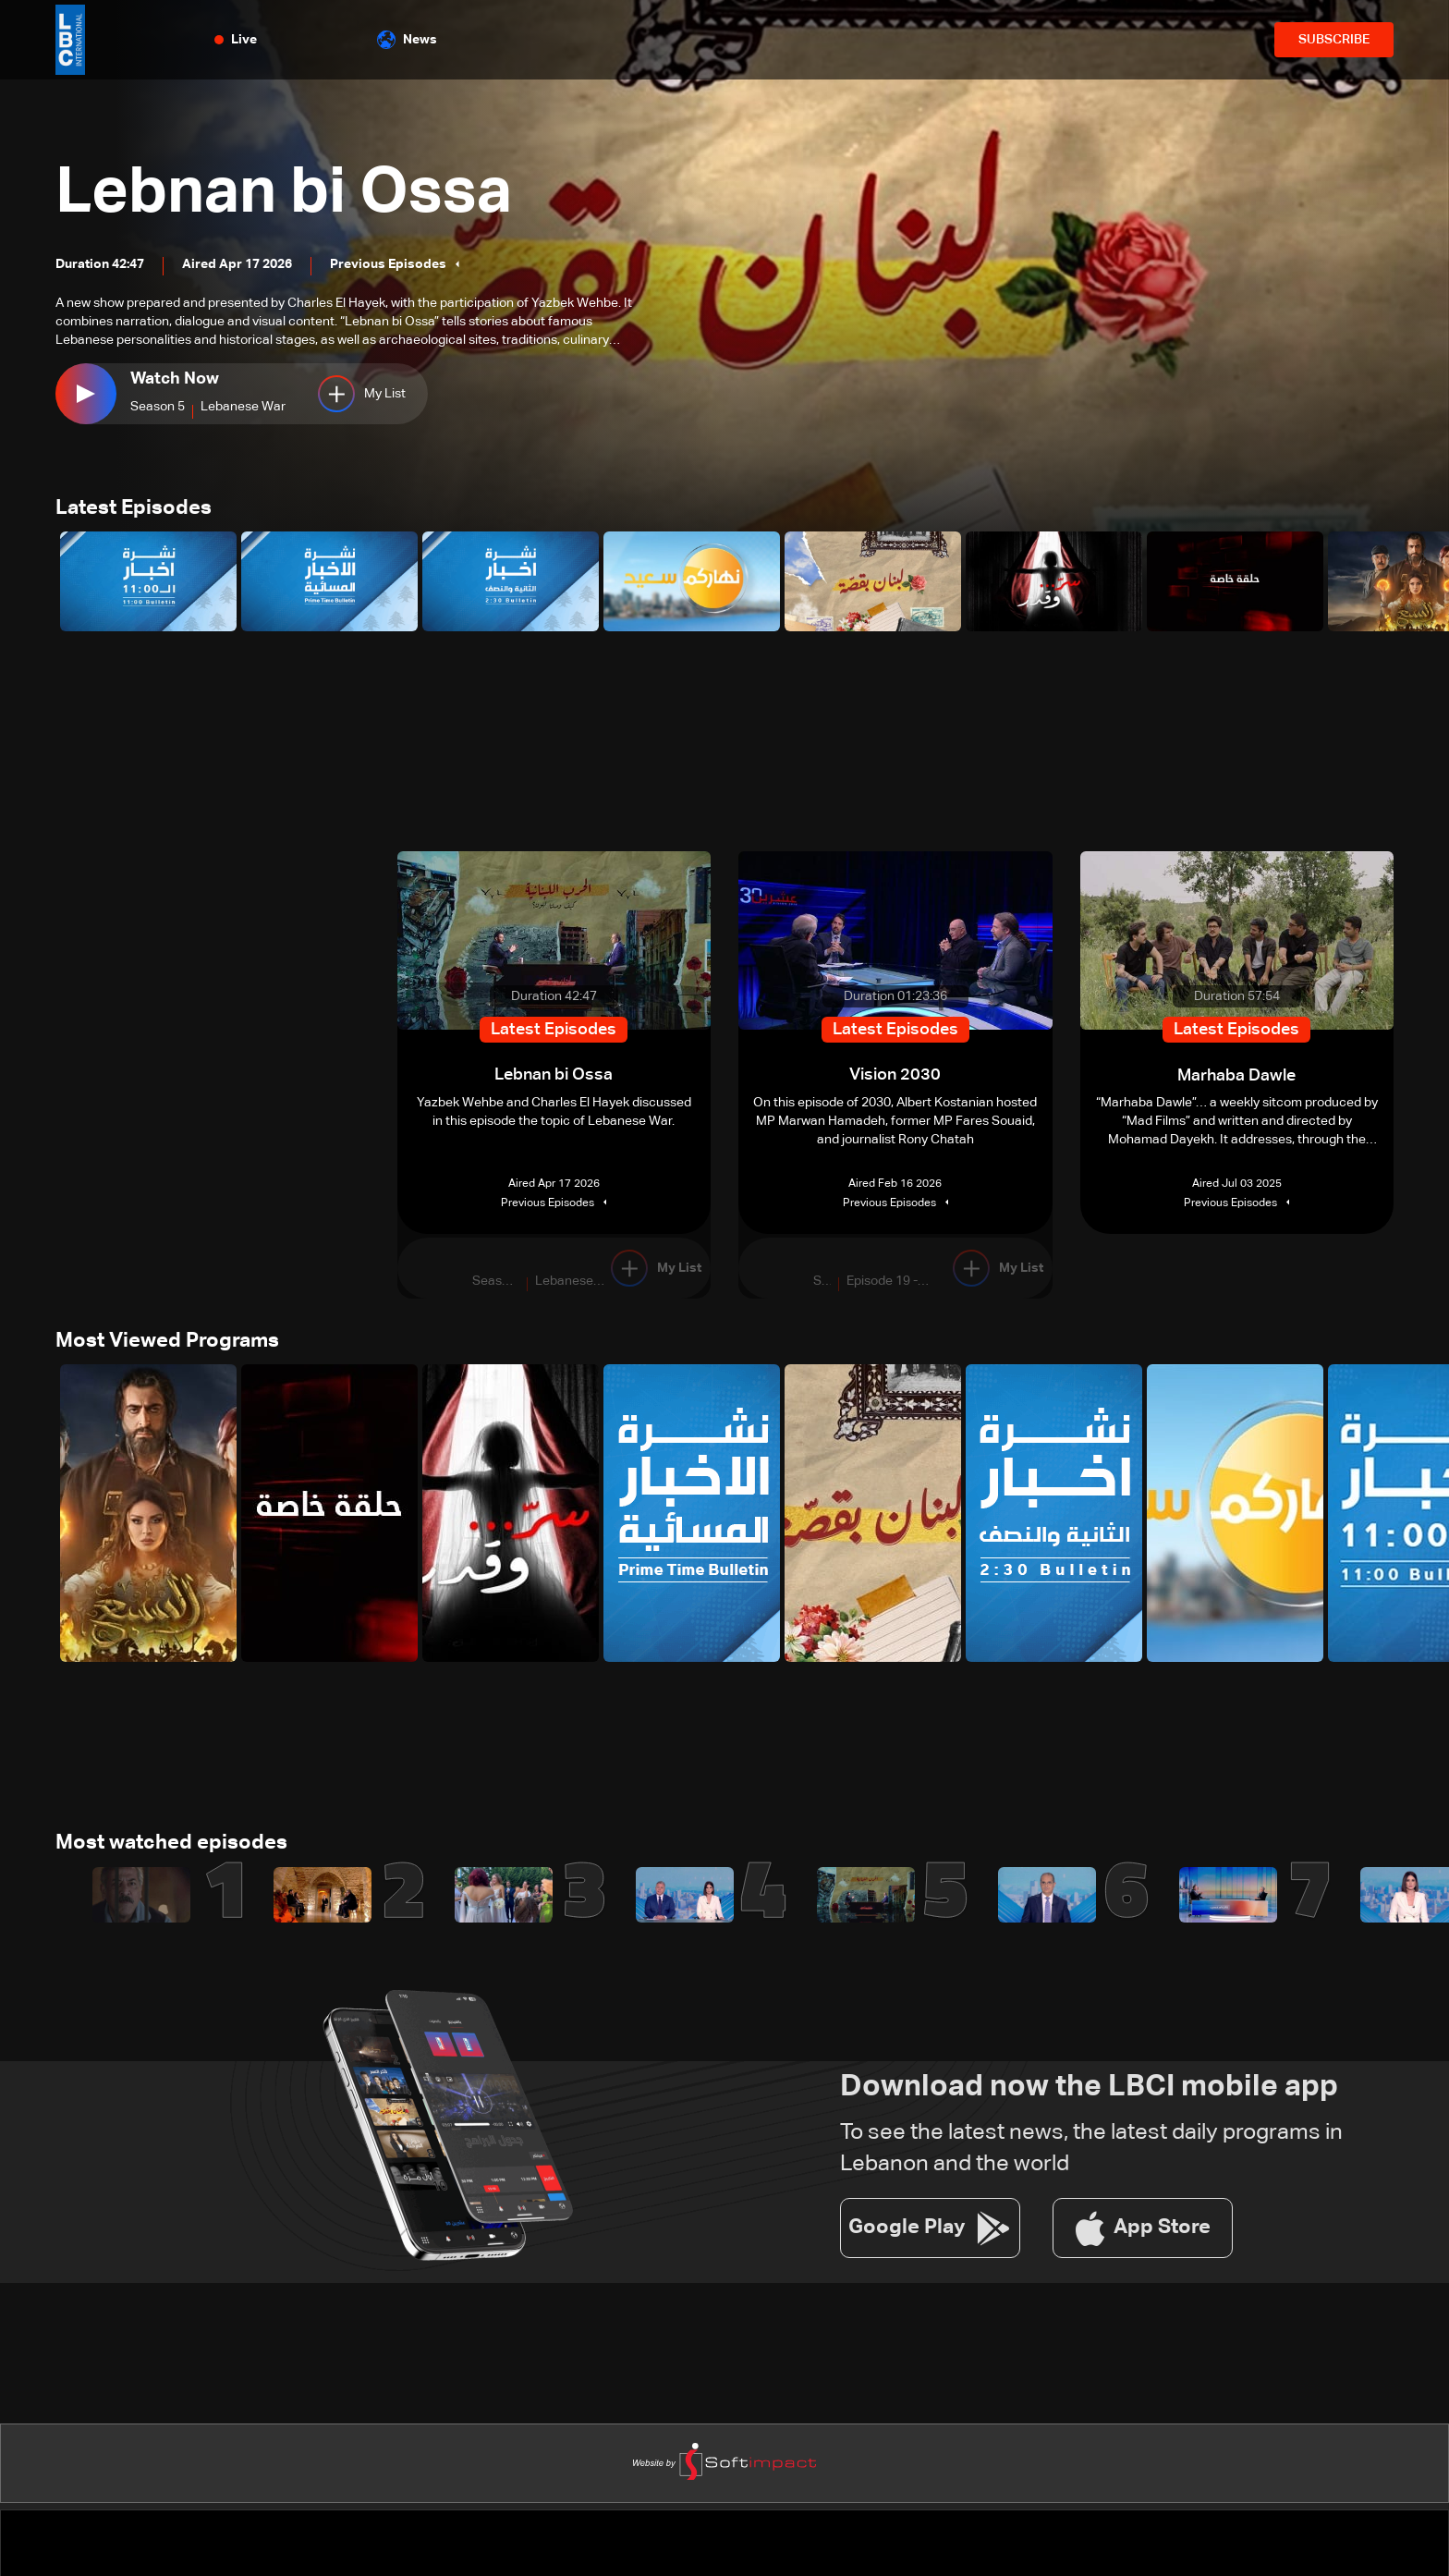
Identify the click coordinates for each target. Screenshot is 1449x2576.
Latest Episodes (133, 509)
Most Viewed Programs (167, 1343)
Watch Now (174, 379)
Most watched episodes (171, 1846)
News (407, 40)
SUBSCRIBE (1334, 39)
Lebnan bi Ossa (291, 194)
